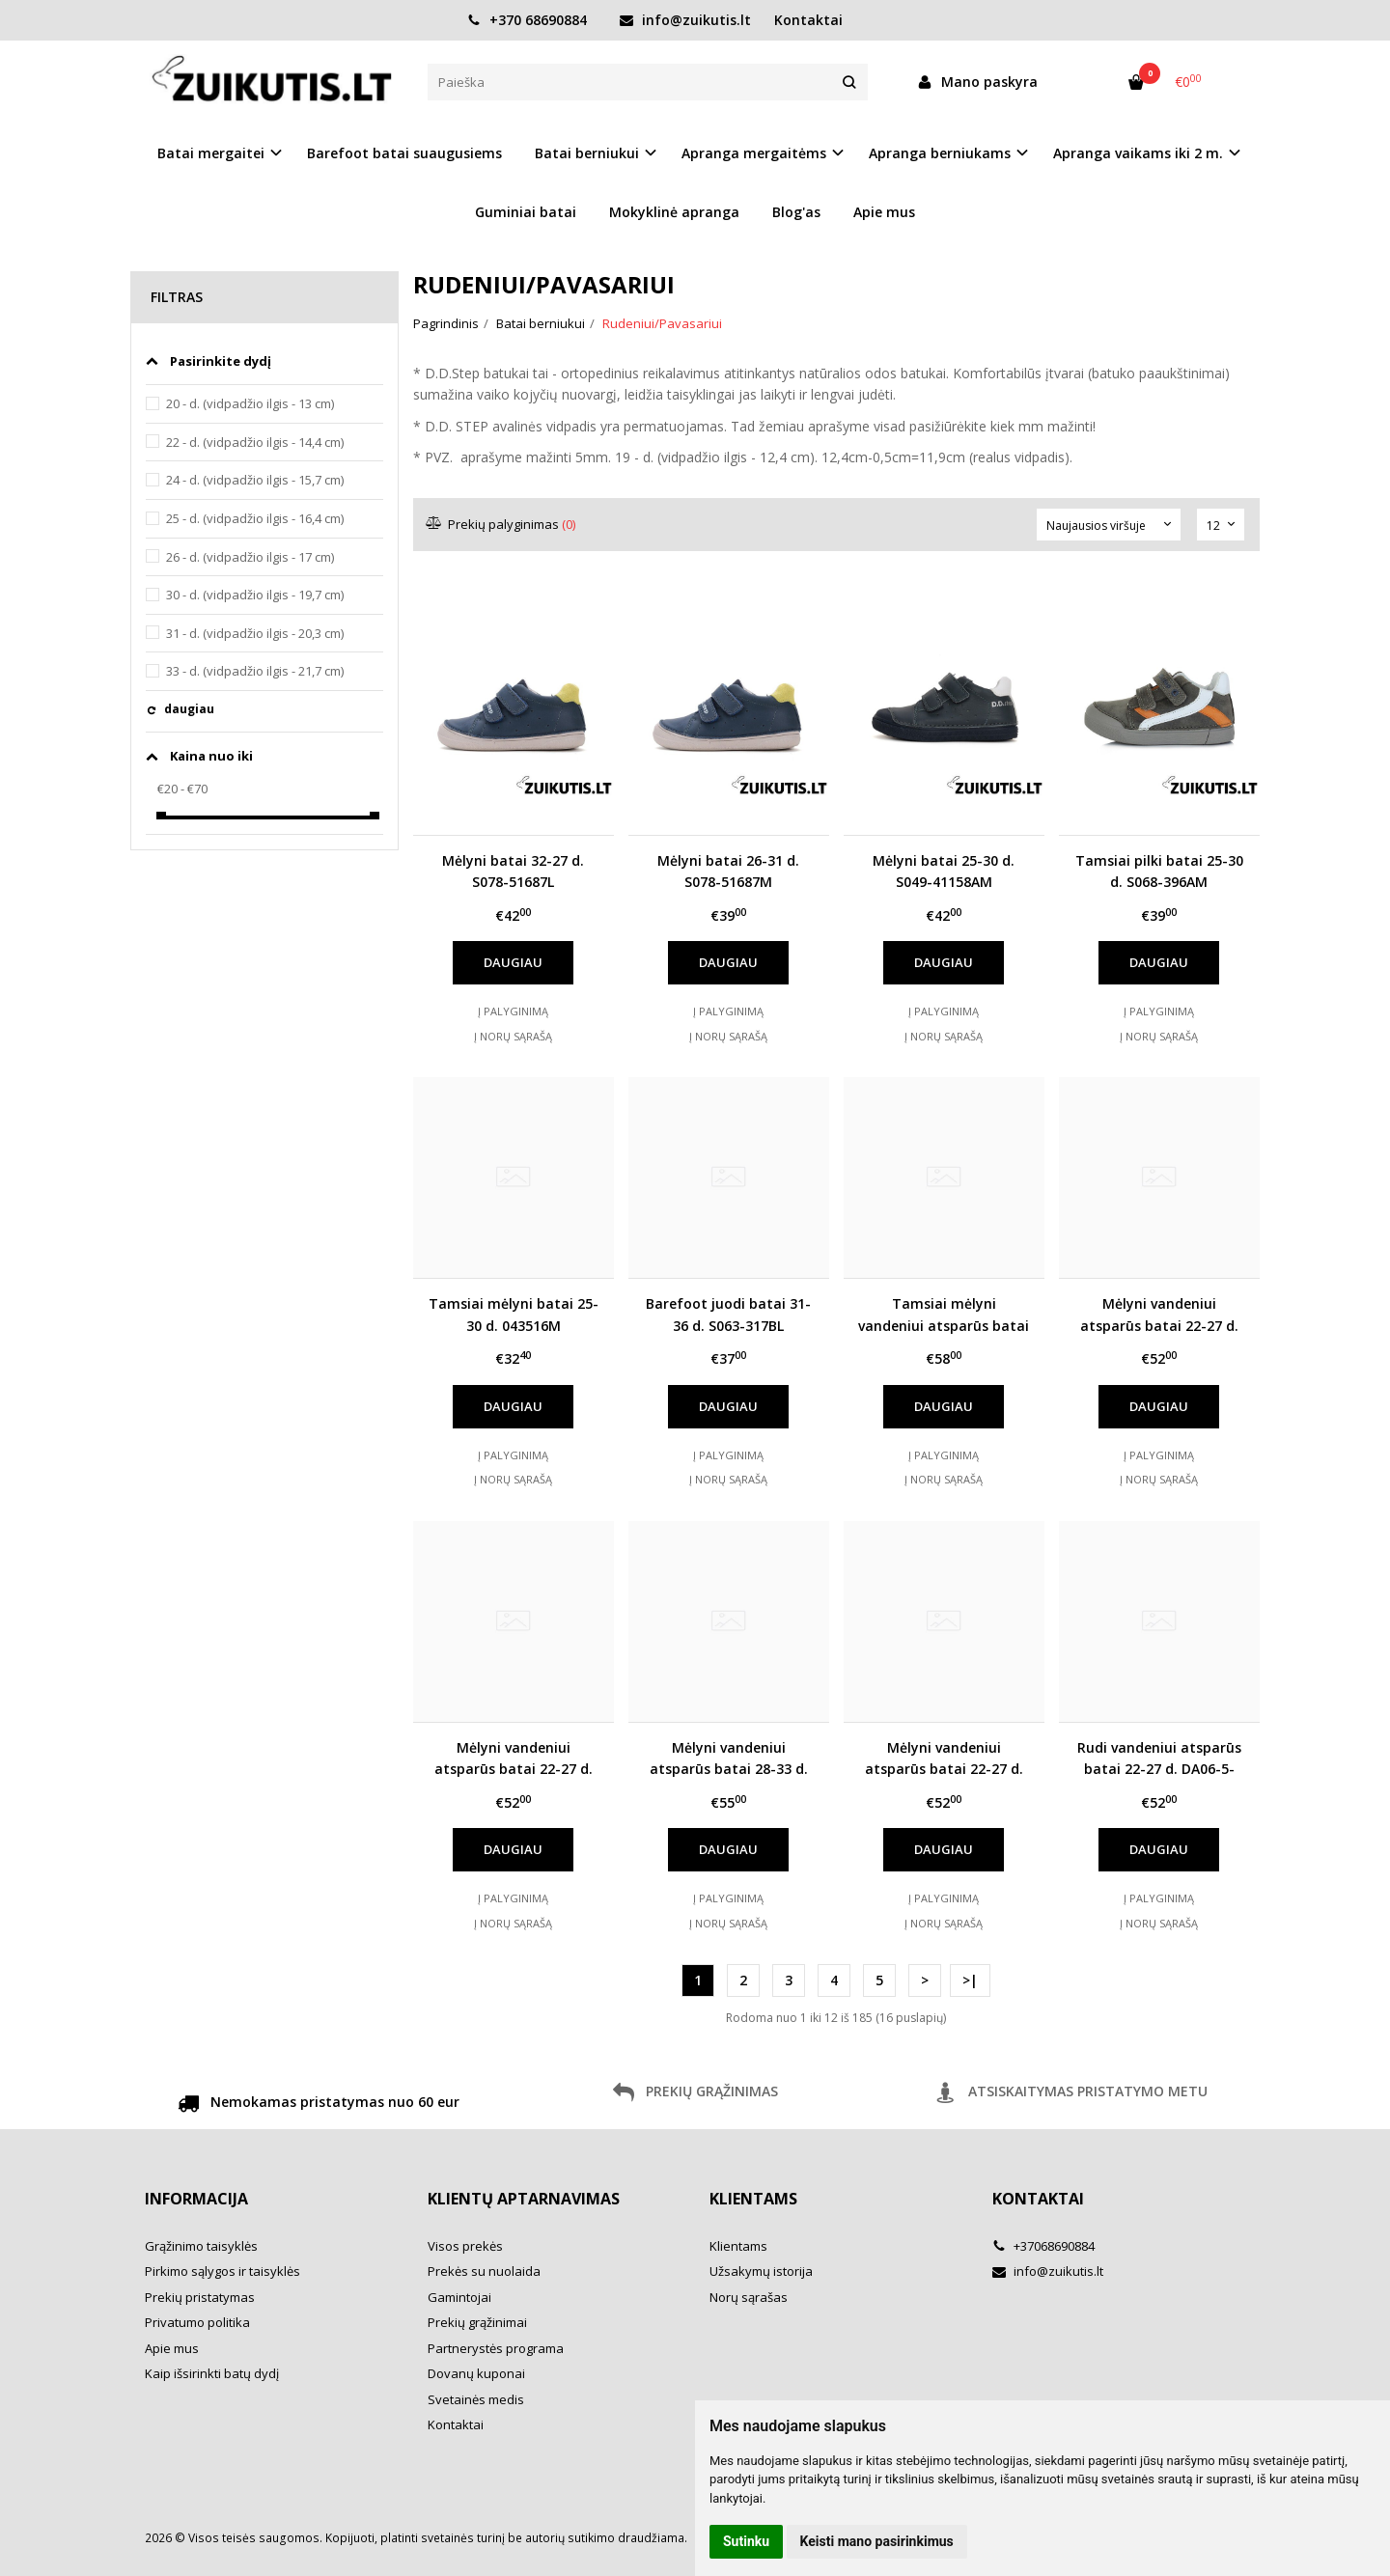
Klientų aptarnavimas (524, 2198)
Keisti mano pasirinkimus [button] (877, 2541)
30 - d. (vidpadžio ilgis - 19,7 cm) (255, 594)
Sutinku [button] (746, 2541)
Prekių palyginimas (501, 524)
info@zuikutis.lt (685, 20)
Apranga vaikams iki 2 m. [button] (1138, 153)
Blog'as (796, 212)
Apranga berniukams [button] (940, 153)
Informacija (196, 2198)
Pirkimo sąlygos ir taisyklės (222, 2271)
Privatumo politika (197, 2322)
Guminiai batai (525, 212)
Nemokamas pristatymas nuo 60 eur (318, 2105)
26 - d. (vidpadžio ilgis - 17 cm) (250, 557)
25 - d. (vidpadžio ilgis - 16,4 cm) (255, 518)
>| (970, 1980)
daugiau (189, 709)
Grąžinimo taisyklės (201, 2246)
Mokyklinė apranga (674, 212)
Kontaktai (808, 20)
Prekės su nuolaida (484, 2271)
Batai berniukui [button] (587, 153)
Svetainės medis (476, 2399)
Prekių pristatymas (200, 2297)
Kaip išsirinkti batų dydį (212, 2373)
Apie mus (884, 212)
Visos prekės (465, 2246)
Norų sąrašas (748, 2297)
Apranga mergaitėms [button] (753, 153)
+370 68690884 (527, 20)
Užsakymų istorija (761, 2271)
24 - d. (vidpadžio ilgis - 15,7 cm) (255, 479)
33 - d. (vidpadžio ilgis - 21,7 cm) (255, 670)
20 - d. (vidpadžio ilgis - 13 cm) (250, 403)
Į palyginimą (513, 1011)
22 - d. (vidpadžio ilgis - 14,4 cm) (255, 442)
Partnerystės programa (496, 2348)
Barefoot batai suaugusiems (404, 153)
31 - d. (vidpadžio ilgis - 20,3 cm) (255, 633)
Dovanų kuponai (476, 2373)
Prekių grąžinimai (477, 2322)
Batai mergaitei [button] (210, 153)
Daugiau (513, 962)
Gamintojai (459, 2297)
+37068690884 (1043, 2246)
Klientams (753, 2198)
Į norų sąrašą (513, 1036)
